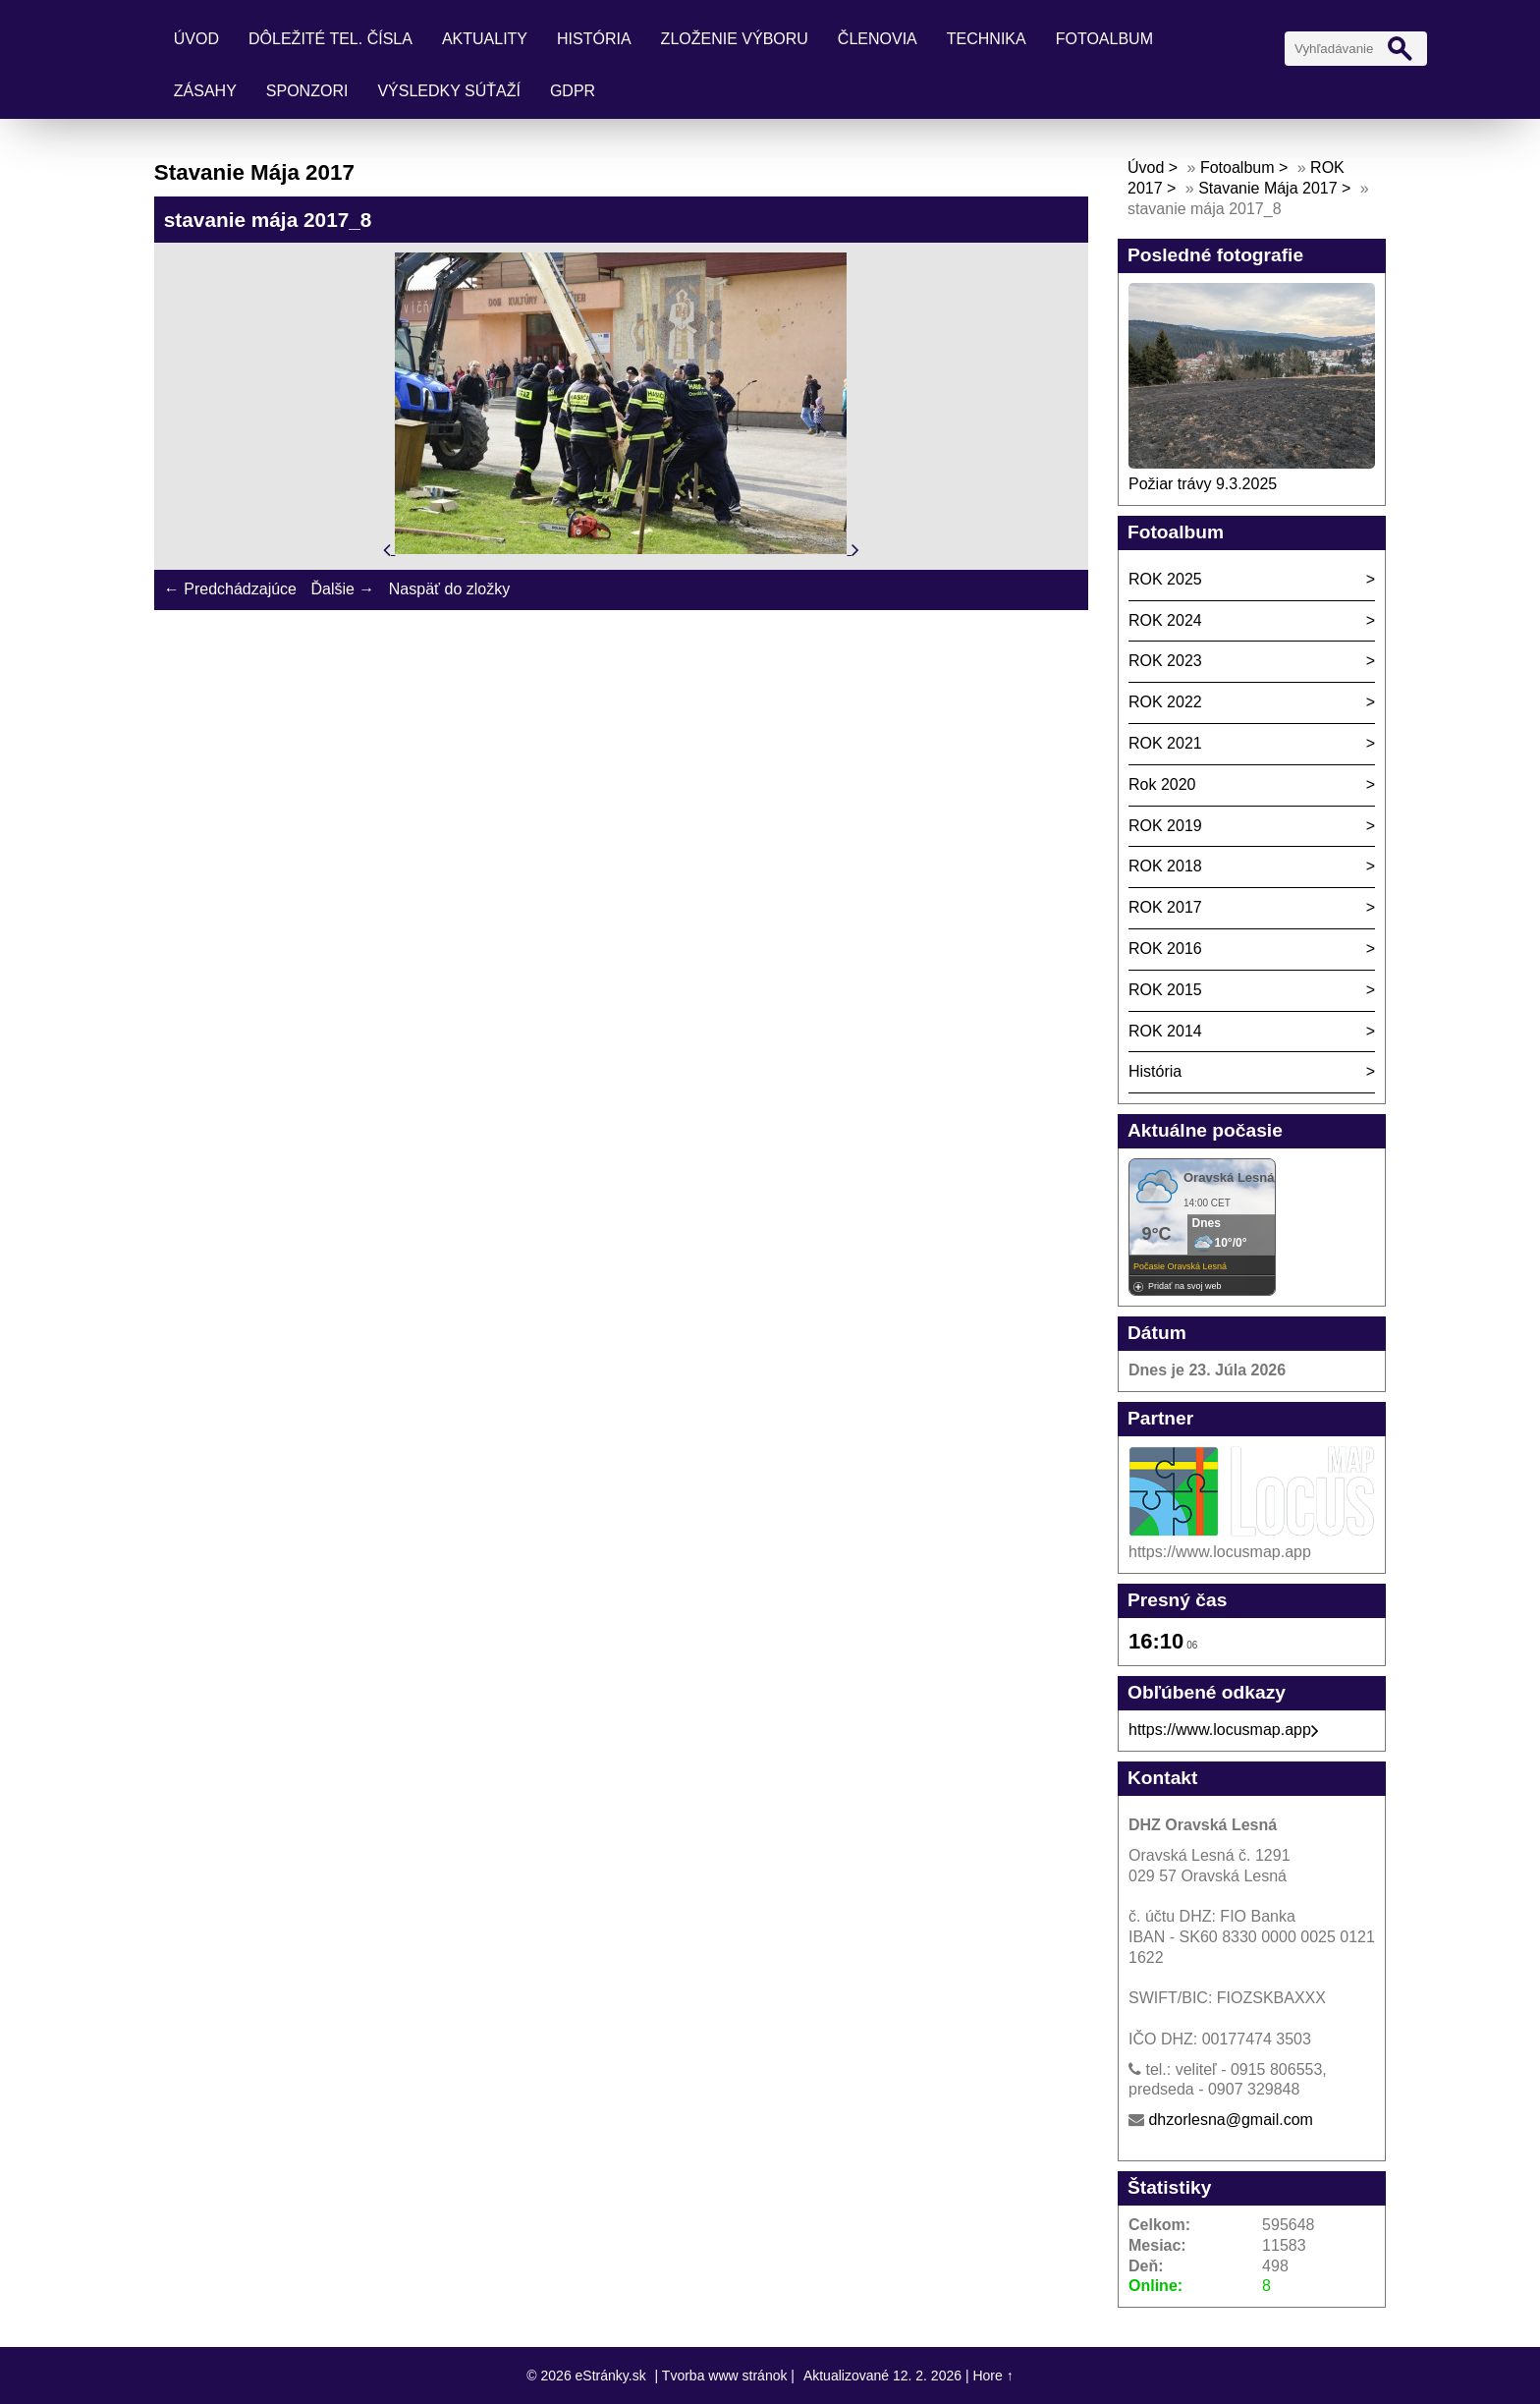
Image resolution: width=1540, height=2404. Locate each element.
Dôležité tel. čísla (330, 38)
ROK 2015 (1165, 989)
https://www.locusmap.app (1223, 1729)
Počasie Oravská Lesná (1180, 1266)
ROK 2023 (1165, 660)
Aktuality (484, 38)
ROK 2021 (1165, 743)
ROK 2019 (1165, 825)
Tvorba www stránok (725, 2375)
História (594, 38)
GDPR (572, 91)
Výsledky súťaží (449, 91)
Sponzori (307, 91)
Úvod (196, 38)
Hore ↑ (992, 2375)
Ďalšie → (342, 589)
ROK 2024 (1165, 620)
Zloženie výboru (734, 38)
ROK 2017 (1165, 907)
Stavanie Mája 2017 (1267, 188)
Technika (986, 38)
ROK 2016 (1165, 948)
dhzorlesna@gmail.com (1230, 2119)
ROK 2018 (1165, 866)
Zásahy (205, 91)
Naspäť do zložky (449, 589)
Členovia (877, 38)
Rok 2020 (1162, 784)
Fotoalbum (1104, 38)
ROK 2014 (1165, 1031)
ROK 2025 (1165, 579)
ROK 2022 (1165, 702)
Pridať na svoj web (1184, 1286)
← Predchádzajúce (230, 589)
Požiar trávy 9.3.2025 (1202, 483)
